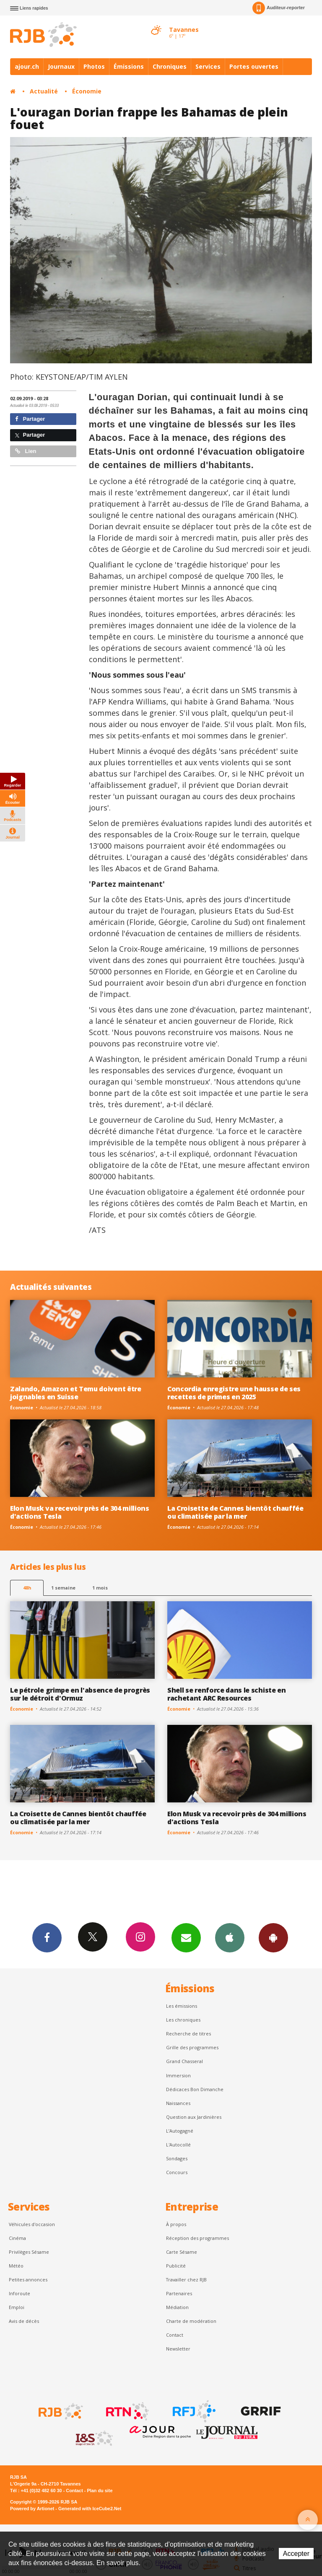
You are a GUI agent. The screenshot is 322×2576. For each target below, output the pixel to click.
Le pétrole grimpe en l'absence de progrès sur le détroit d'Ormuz (80, 1694)
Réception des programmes (197, 2238)
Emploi (16, 2307)
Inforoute (19, 2293)
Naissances (178, 2103)
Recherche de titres (188, 2033)
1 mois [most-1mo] (100, 1587)
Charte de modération (191, 2321)
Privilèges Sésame (29, 2252)
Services (208, 66)
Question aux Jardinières (193, 2117)
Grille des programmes (192, 2047)
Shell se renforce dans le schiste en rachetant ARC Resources (226, 1694)
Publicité (176, 2265)
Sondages (176, 2158)
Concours (176, 2172)
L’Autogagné (179, 2130)
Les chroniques (183, 2019)
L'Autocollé (178, 2144)
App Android (273, 1937)
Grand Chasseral (184, 2061)
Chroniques (170, 66)
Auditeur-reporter (278, 8)
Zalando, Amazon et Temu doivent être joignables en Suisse (75, 1392)
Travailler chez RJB (186, 2279)
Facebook (47, 1937)
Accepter (296, 2553)
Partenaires (179, 2293)
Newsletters (186, 1937)
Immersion (178, 2075)
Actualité (44, 91)
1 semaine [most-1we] (63, 1587)
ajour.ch (27, 66)
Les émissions (181, 2006)
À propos (176, 2224)
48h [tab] (27, 1587)
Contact (174, 2335)
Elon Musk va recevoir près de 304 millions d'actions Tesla (79, 1512)
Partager (30, 419)
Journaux (61, 66)
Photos (94, 66)
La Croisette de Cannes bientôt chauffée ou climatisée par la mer (235, 1512)
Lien (25, 451)
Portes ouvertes (253, 66)
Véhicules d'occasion (32, 2224)
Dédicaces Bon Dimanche (194, 2089)
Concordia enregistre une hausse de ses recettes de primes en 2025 (234, 1392)
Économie (86, 91)
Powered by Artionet (32, 2508)
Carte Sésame (181, 2252)
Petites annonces (28, 2279)
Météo (16, 2265)
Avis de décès (24, 2321)
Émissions (129, 66)
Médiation (177, 2307)
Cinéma (17, 2238)
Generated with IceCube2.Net (89, 2508)
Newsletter (178, 2348)
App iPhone (229, 1937)
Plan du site (99, 2490)
